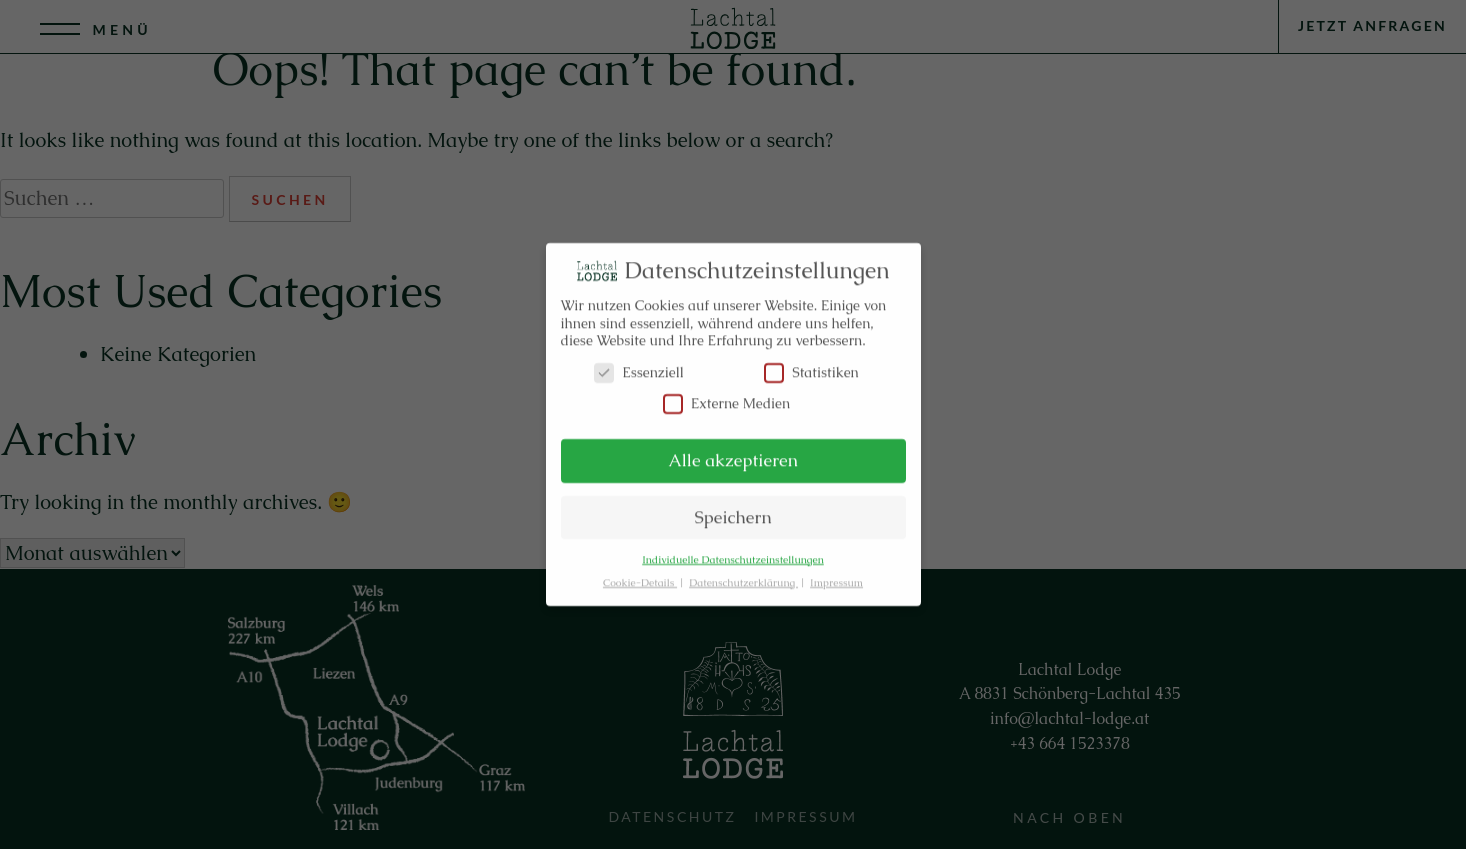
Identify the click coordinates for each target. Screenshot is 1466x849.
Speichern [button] (732, 511)
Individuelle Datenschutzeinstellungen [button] (733, 553)
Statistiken (811, 366)
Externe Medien (726, 397)
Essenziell (639, 366)
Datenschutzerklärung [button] (743, 576)
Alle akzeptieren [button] (733, 454)
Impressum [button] (836, 576)
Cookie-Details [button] (640, 576)
